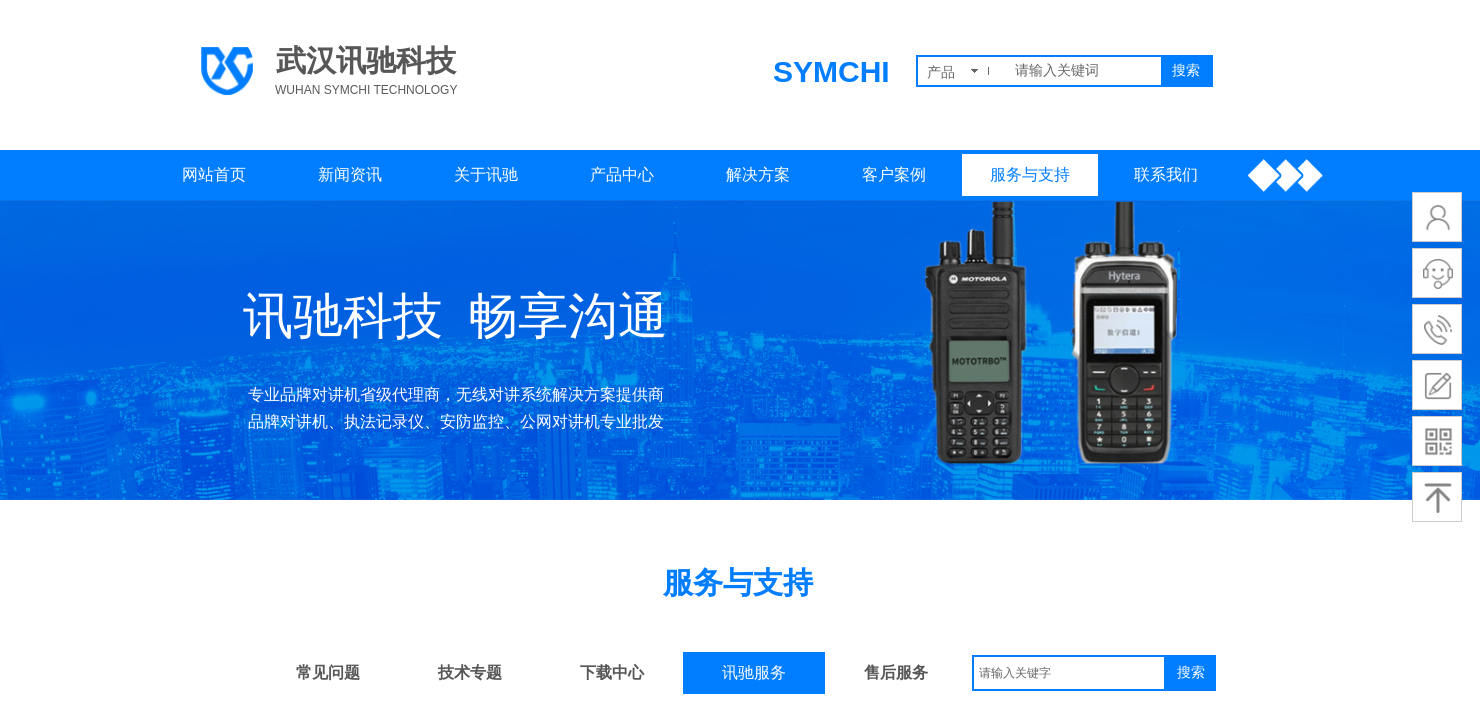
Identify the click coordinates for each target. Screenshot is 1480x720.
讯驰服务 (754, 672)
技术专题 (470, 672)
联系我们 (1166, 174)
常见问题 (328, 672)
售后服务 (896, 672)
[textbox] (1084, 71)
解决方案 (758, 174)
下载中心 (612, 672)
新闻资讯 (350, 174)
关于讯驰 (486, 174)
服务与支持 (1030, 174)
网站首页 (214, 174)
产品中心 (622, 174)
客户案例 (894, 174)
